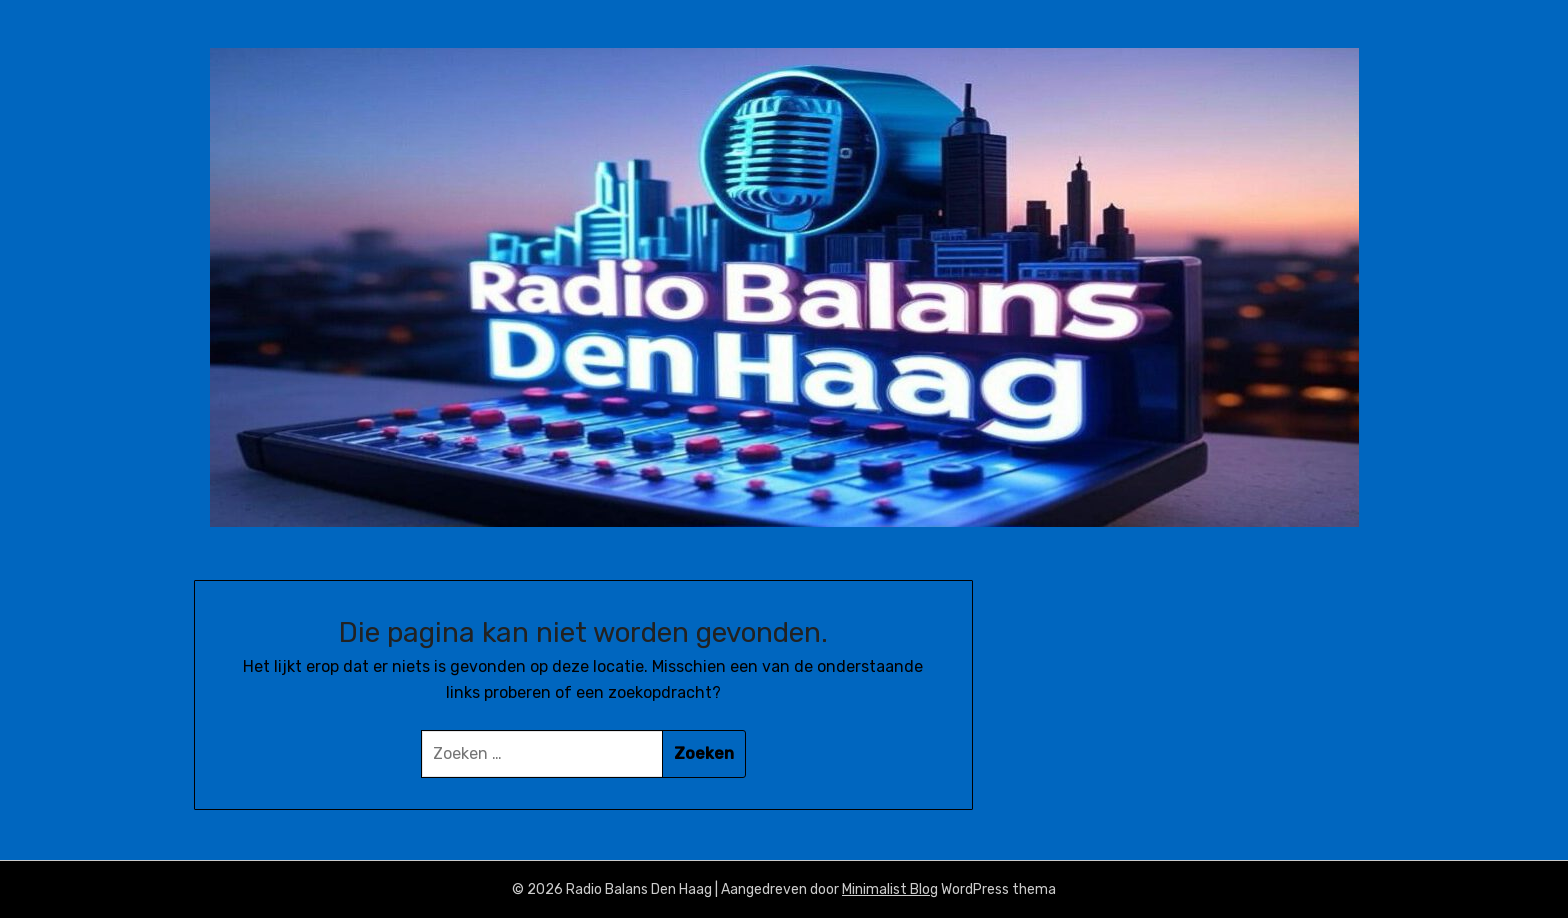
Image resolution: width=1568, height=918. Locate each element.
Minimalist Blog (890, 889)
